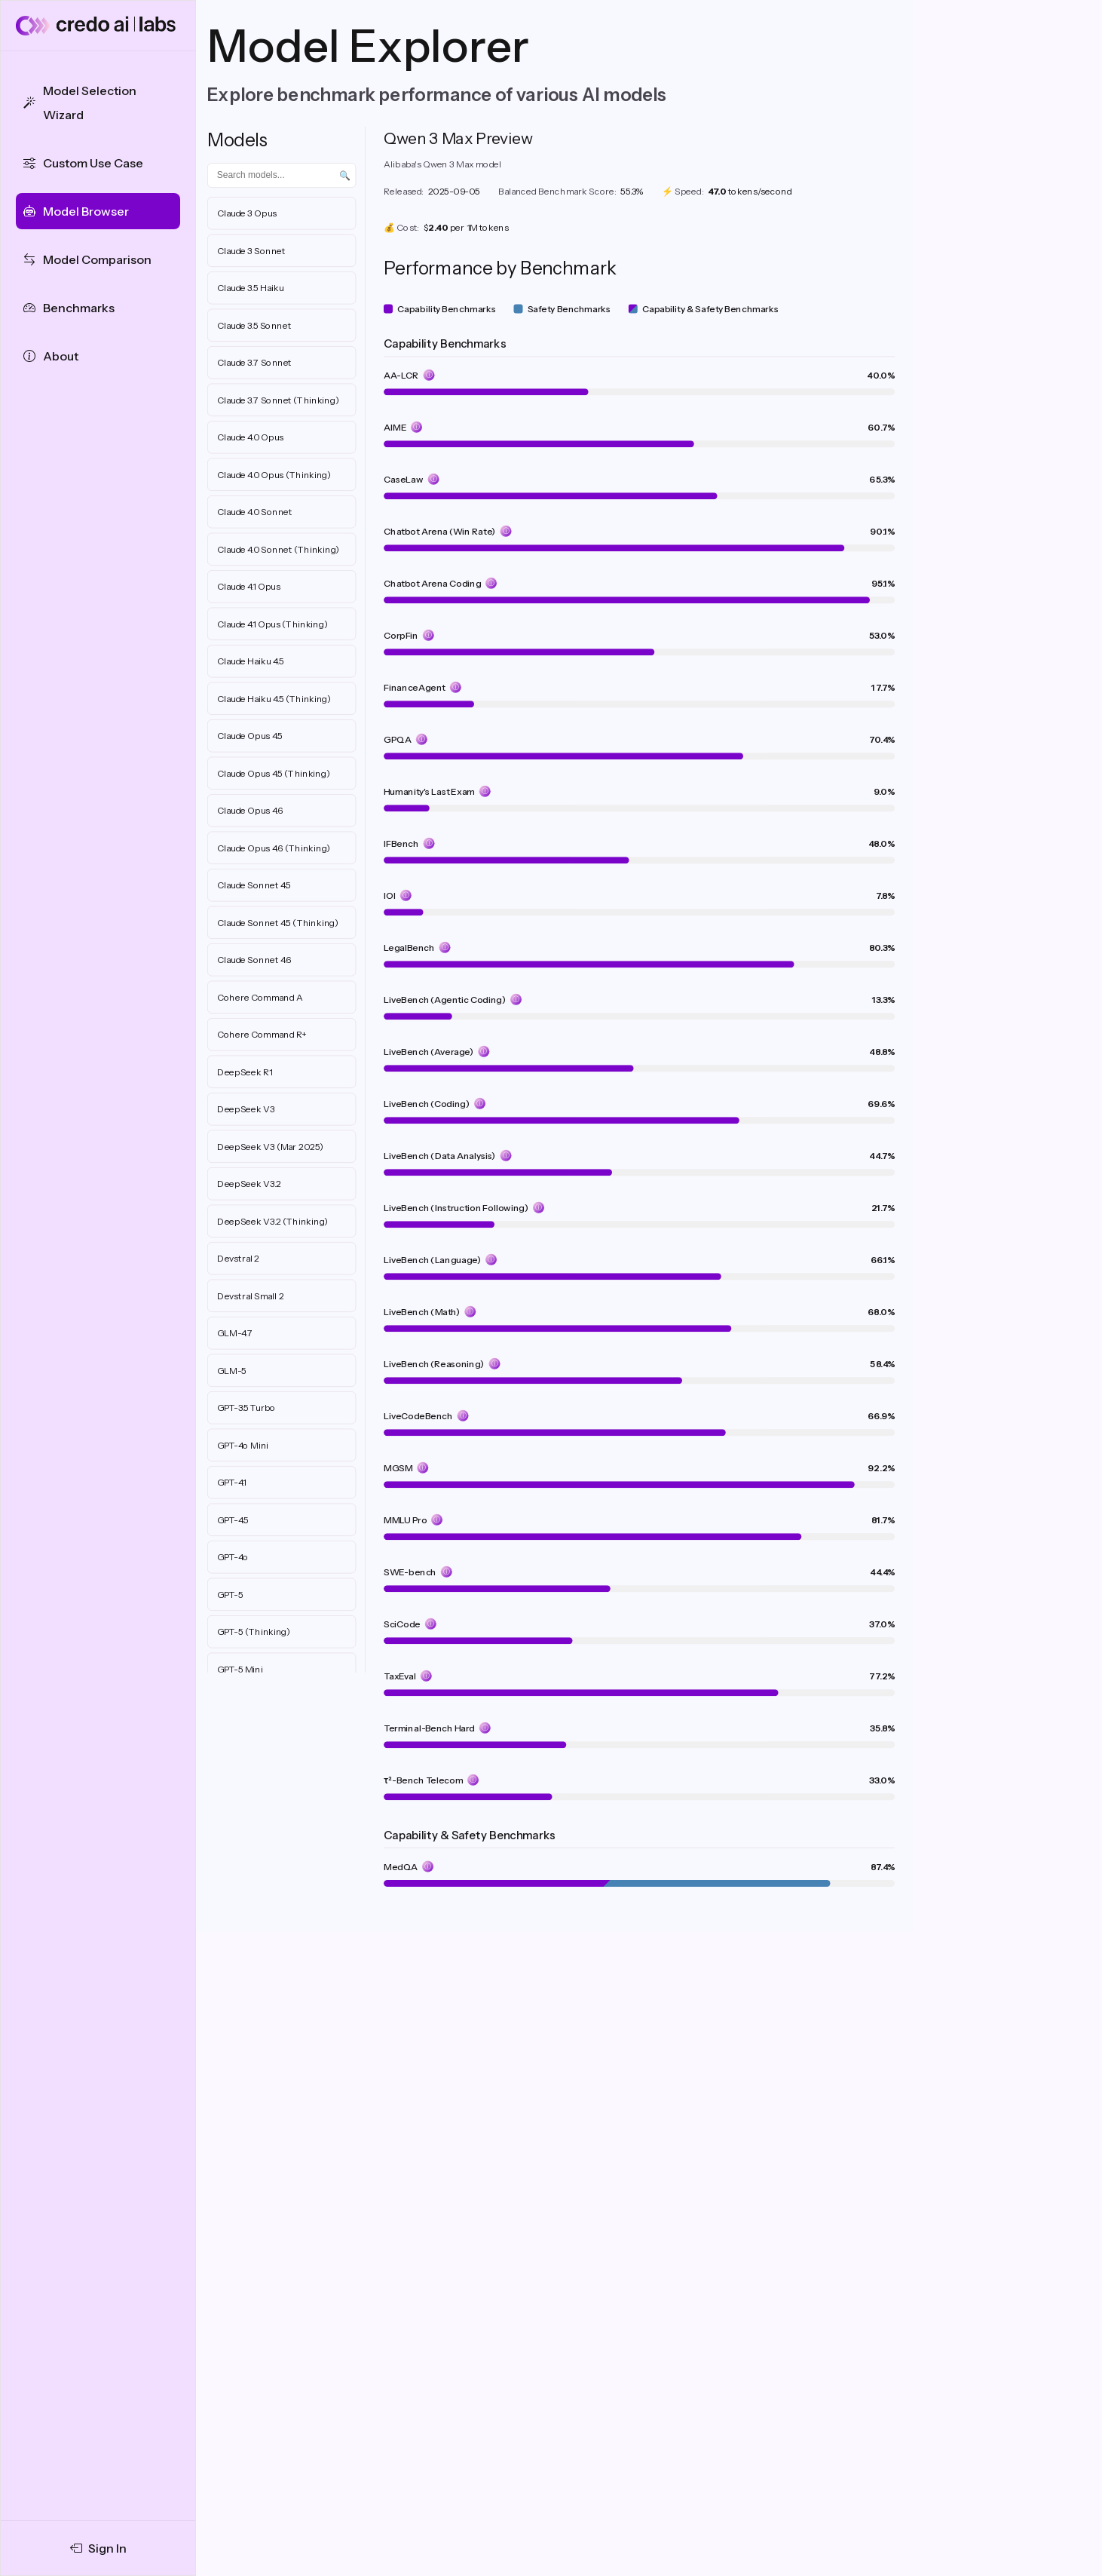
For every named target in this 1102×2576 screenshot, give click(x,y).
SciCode (402, 1624)
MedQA (401, 1866)
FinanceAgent (414, 687)
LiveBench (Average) (428, 1051)
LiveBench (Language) (432, 1259)
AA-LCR (401, 375)
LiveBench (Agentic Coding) (445, 999)
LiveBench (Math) (422, 1311)
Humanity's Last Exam (429, 791)
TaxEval (400, 1676)
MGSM (398, 1468)
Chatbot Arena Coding (432, 583)
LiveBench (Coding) (427, 1103)
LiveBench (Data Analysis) (440, 1155)
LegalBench (409, 947)
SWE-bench (410, 1572)
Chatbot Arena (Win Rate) (440, 531)
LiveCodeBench (418, 1415)
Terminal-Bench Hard (429, 1728)
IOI (390, 895)
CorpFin (401, 635)
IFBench (401, 843)
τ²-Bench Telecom (423, 1780)
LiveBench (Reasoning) (434, 1363)
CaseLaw (404, 479)
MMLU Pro (405, 1520)
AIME (395, 427)
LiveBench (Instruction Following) (456, 1207)
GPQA (398, 739)
